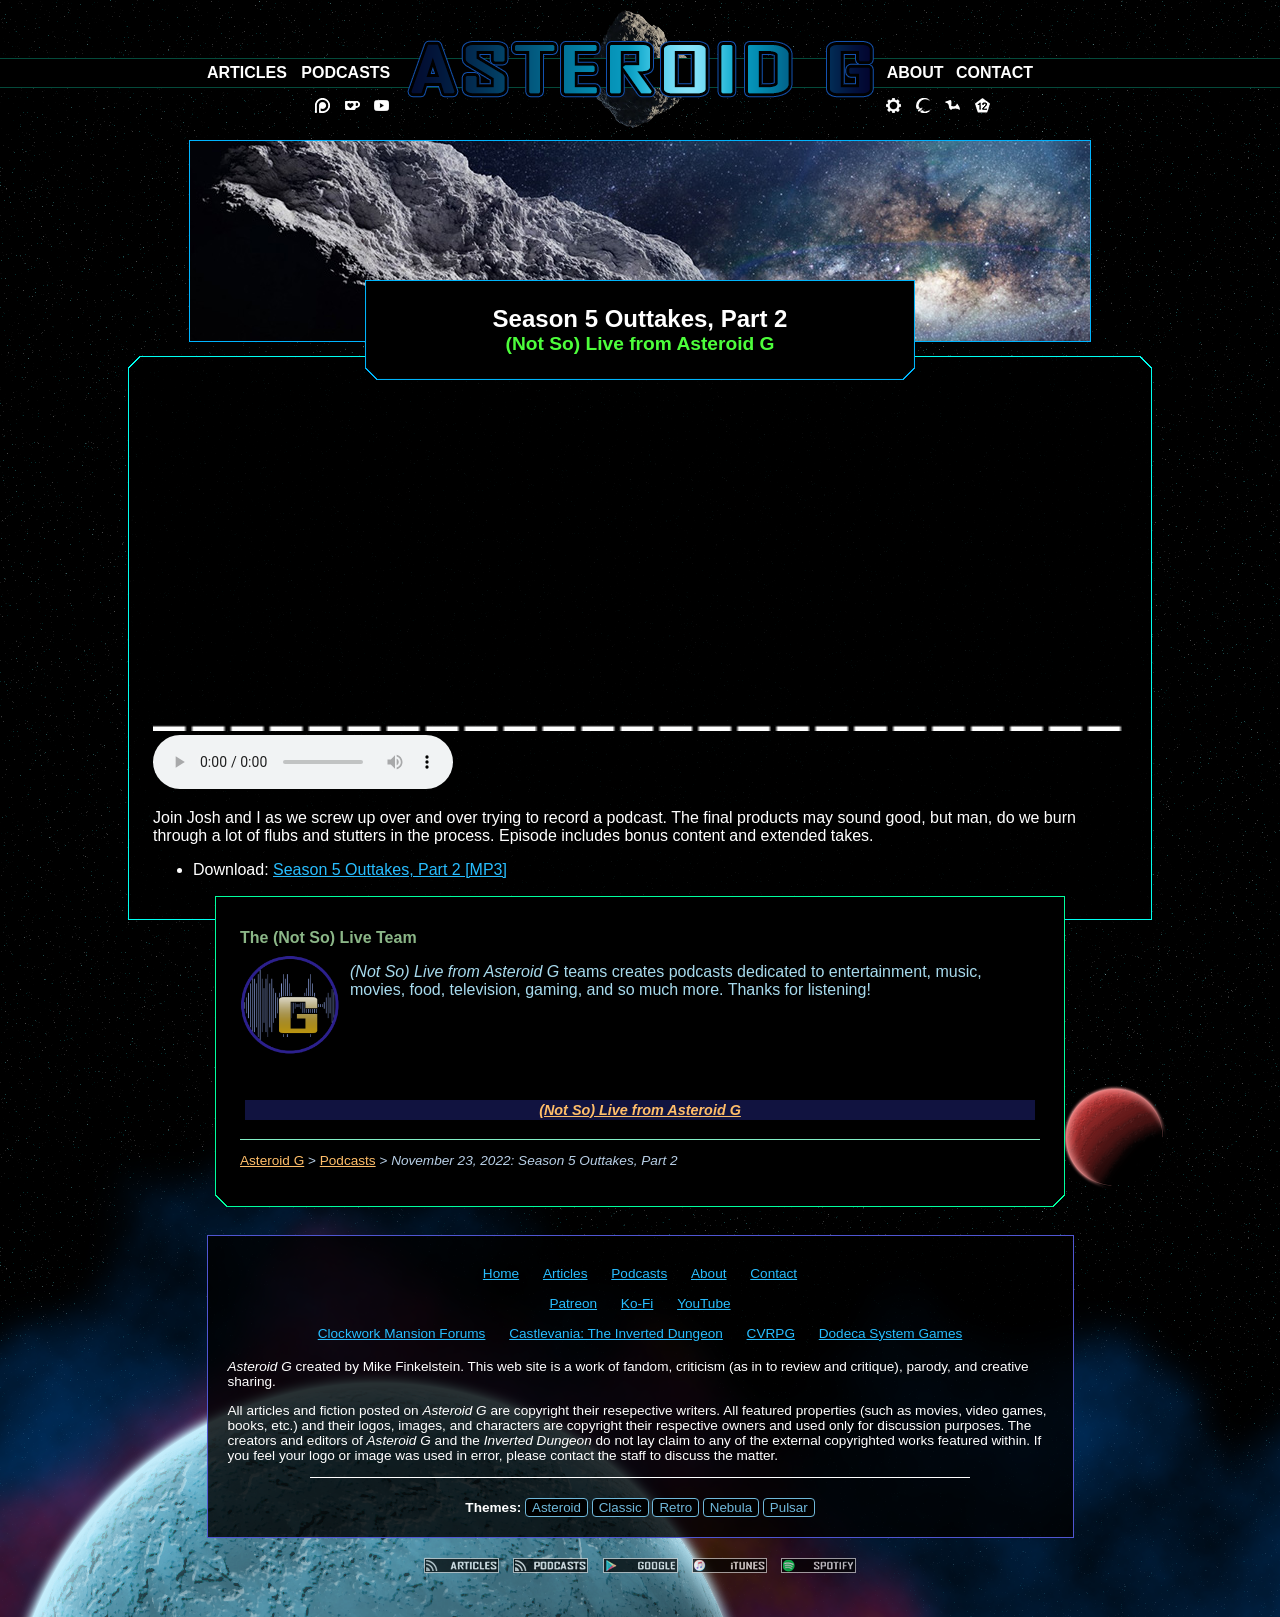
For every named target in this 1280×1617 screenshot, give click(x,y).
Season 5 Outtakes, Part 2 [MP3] (390, 869)
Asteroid (556, 1507)
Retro (675, 1507)
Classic (620, 1507)
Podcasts (348, 1160)
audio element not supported (303, 762)
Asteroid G (272, 1160)
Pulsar (789, 1507)
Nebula (731, 1507)
